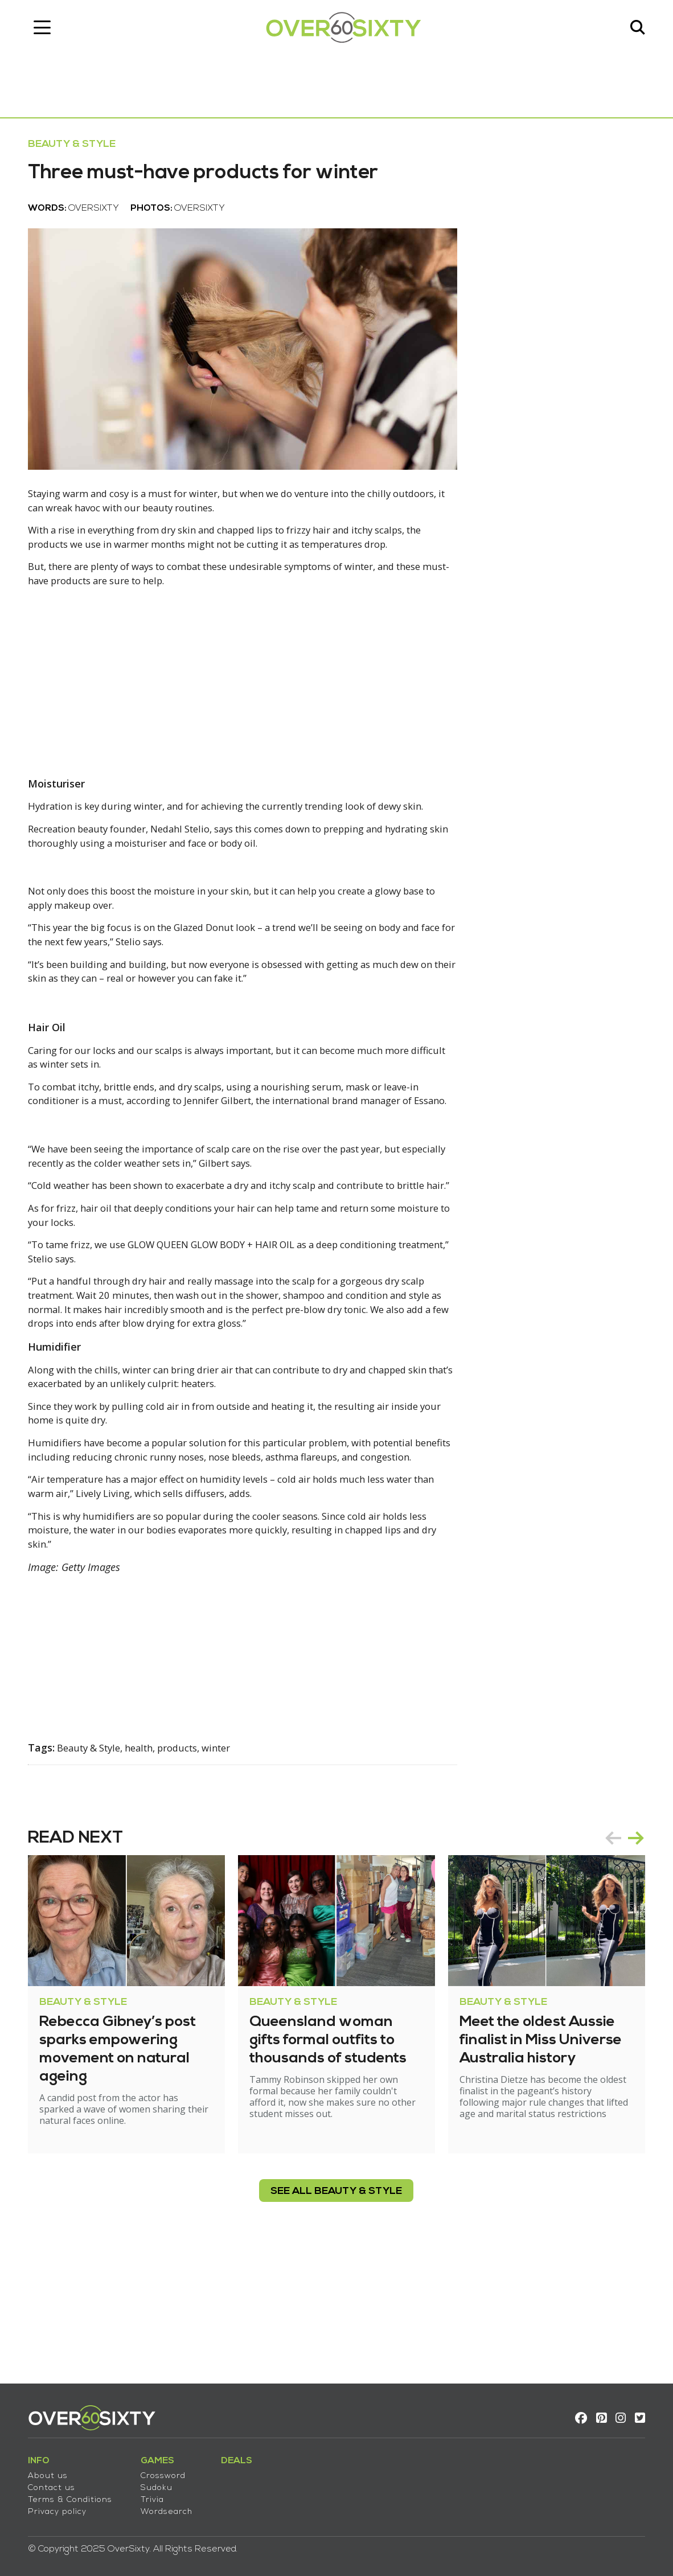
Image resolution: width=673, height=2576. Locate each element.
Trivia (147, 2492)
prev (618, 1953)
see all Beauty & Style (337, 2306)
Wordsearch (161, 2504)
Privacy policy (52, 2504)
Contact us (46, 2480)
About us (43, 2468)
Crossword (158, 2468)
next (641, 1953)
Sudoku (151, 2480)
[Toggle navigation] (37, 31)
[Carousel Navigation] (629, 1953)
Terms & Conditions (65, 2492)
